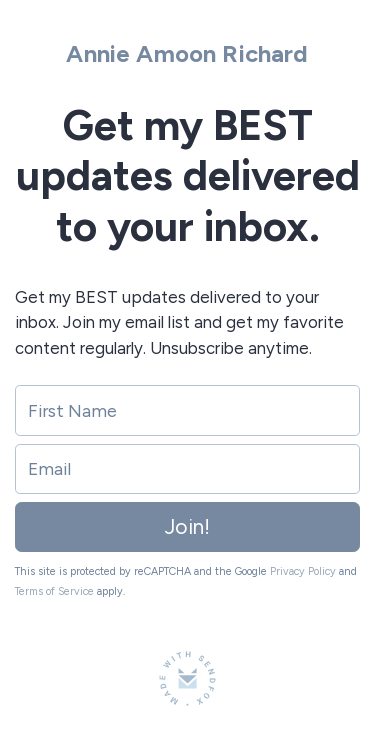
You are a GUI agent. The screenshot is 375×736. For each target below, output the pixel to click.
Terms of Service (54, 591)
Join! (187, 526)
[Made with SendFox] (187, 678)
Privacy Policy (303, 571)
